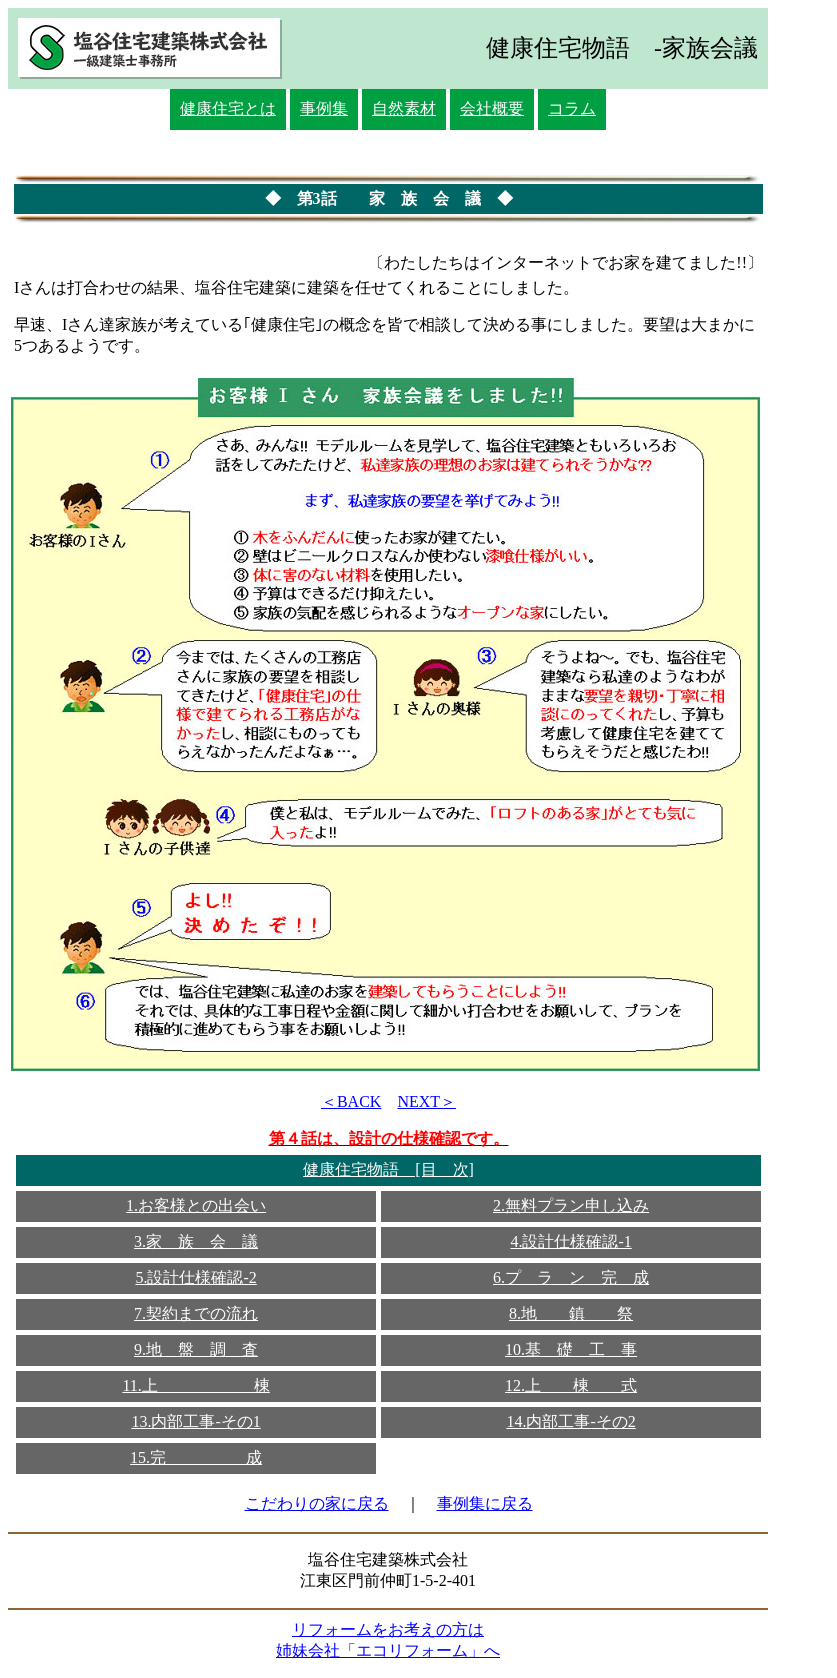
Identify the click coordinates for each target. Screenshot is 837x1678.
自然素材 (404, 108)
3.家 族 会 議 (196, 1241)
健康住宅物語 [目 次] (388, 1169)
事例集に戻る (485, 1503)
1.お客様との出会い (196, 1205)
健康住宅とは (228, 108)
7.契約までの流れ (196, 1313)
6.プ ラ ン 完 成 (571, 1277)
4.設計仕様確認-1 (570, 1241)
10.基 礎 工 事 (571, 1349)
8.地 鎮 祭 (571, 1313)
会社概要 (492, 108)
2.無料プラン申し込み (571, 1205)
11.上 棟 (195, 1385)
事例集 (324, 108)
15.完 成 (196, 1457)
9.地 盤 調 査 (196, 1349)
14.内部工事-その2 (570, 1421)
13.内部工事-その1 (195, 1421)
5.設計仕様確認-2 (195, 1277)
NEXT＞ (426, 1101)
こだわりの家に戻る (317, 1503)
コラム (572, 108)
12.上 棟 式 (571, 1385)
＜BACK (351, 1101)
